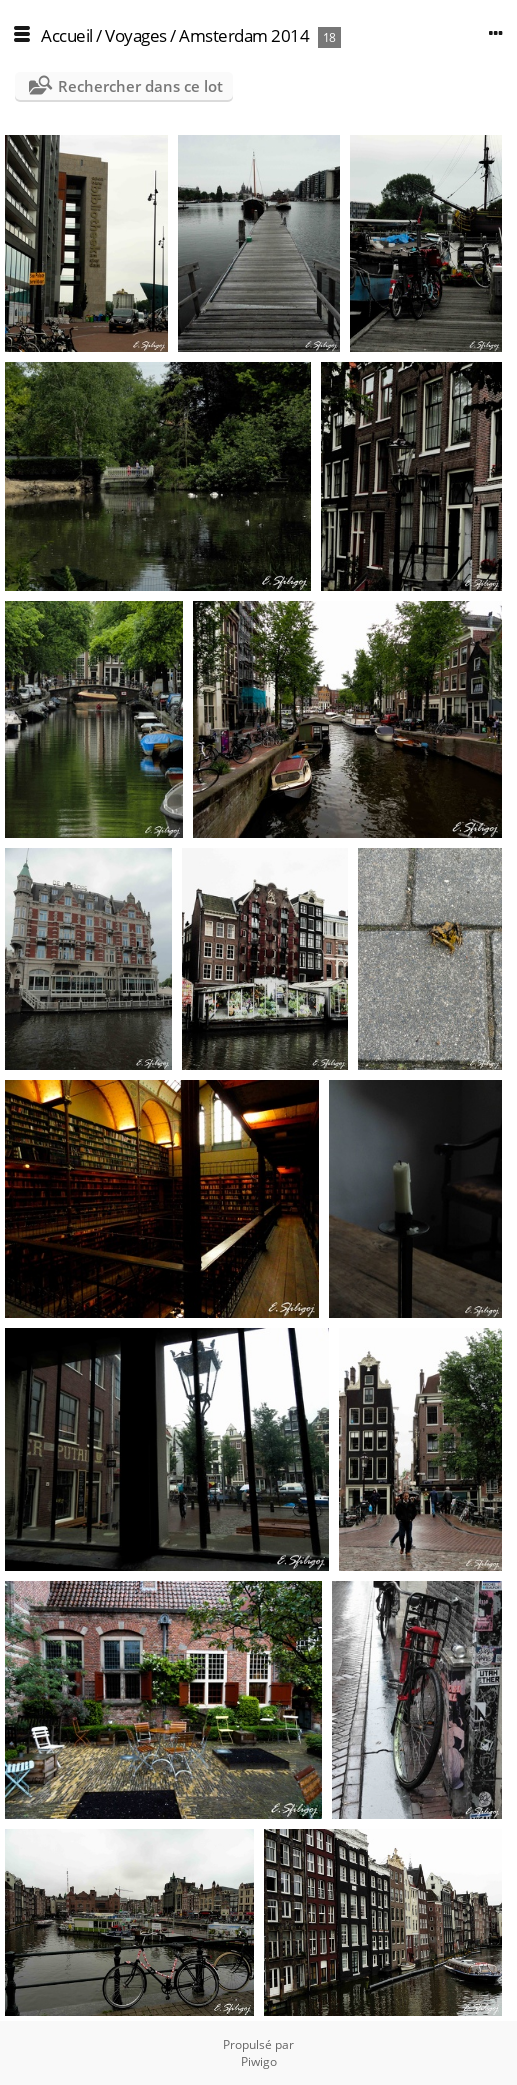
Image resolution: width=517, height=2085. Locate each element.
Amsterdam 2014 (244, 35)
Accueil (67, 35)
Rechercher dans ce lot (140, 86)
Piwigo (259, 2061)
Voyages (136, 35)
